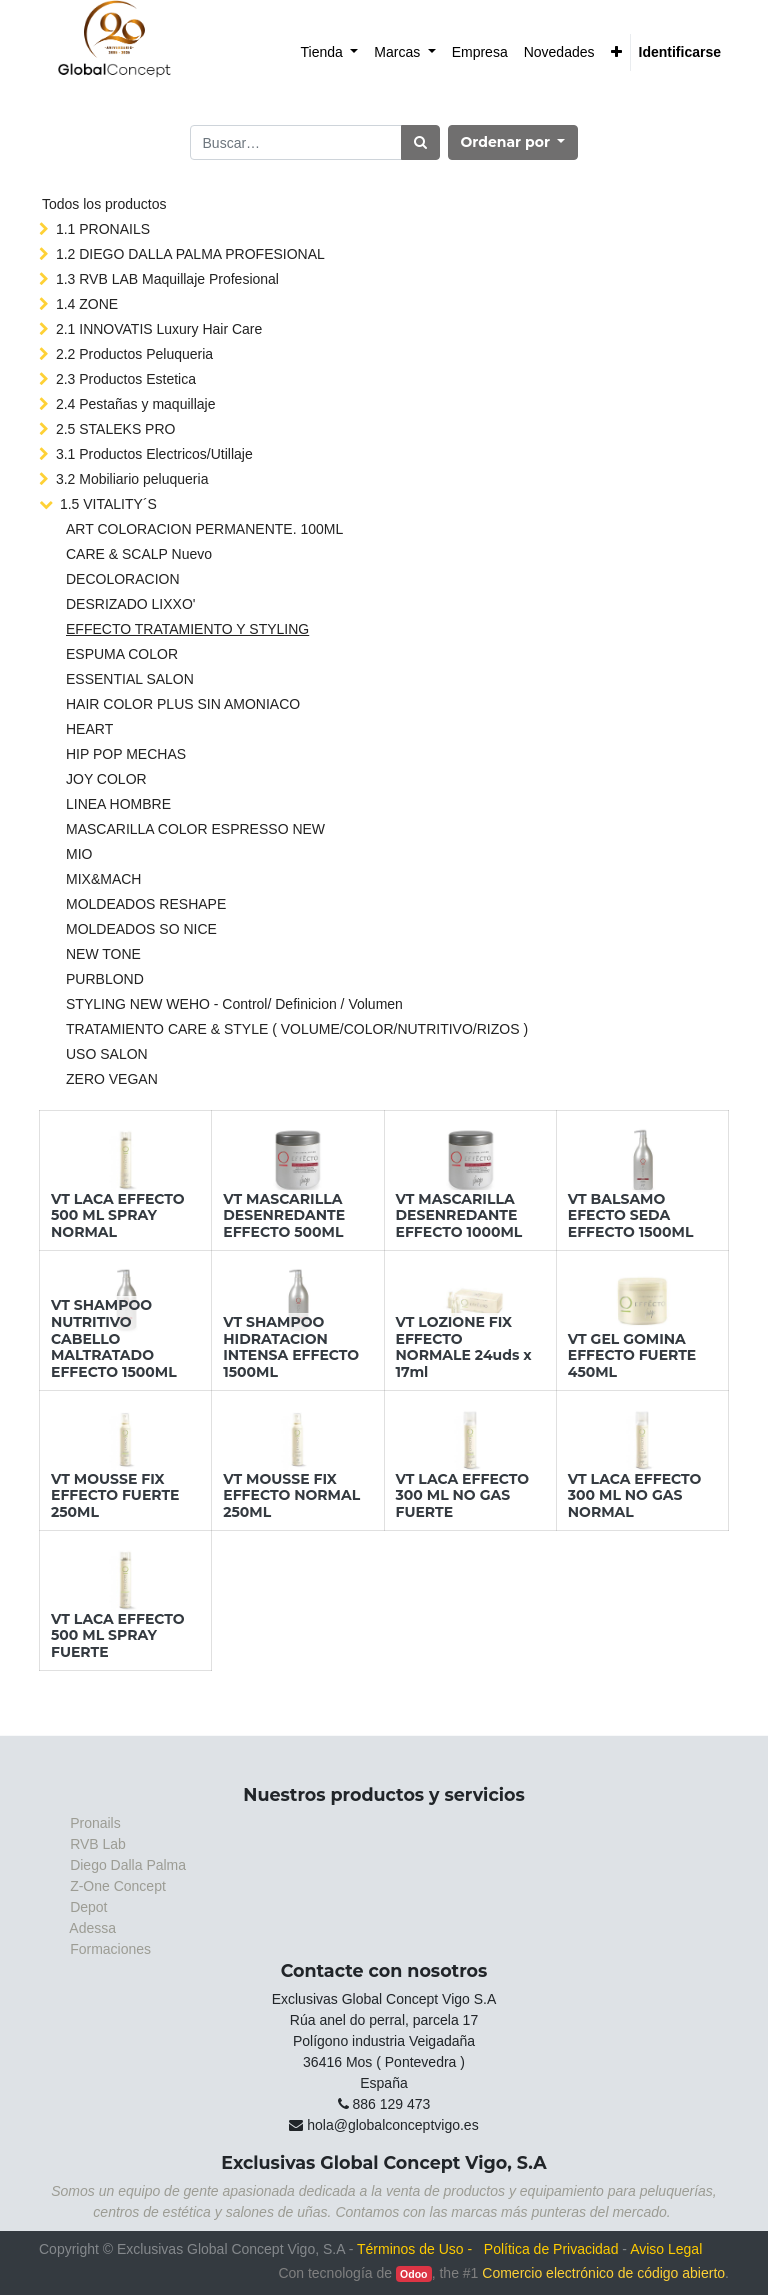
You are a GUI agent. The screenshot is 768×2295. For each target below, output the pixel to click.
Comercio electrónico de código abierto (603, 2273)
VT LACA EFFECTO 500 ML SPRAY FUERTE (118, 1636)
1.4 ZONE (87, 304)
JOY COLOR (106, 779)
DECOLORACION (123, 579)
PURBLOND (105, 979)
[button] (616, 52)
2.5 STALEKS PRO (116, 429)
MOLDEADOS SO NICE (141, 929)
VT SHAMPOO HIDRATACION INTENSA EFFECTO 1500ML (291, 1347)
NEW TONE (103, 954)
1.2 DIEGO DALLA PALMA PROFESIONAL (190, 254)
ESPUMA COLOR (122, 654)
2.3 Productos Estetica (126, 379)
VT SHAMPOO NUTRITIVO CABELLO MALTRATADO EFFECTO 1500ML (114, 1338)
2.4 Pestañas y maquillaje (136, 404)
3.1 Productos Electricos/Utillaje (154, 454)
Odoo (413, 2274)
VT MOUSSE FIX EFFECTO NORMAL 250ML (291, 1496)
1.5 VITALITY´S (108, 504)
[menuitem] (330, 52)
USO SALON (107, 1054)
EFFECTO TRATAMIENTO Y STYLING (187, 629)
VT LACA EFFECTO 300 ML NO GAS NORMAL (635, 1496)
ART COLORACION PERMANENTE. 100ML (204, 529)
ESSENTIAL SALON (130, 679)
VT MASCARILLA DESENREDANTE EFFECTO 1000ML (459, 1216)
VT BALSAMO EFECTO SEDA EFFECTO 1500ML (631, 1216)
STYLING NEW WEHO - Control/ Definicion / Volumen (234, 1004)
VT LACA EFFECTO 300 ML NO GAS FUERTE (463, 1496)
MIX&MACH (103, 879)
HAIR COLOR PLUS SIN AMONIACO (183, 704)
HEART (89, 729)
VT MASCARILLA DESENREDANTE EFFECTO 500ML (284, 1216)
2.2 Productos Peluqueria (134, 354)
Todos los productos (104, 204)
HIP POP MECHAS (126, 754)
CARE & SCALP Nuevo (139, 554)
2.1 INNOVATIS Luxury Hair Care (159, 329)
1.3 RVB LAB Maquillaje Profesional (167, 279)
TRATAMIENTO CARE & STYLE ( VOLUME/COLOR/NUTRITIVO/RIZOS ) (297, 1029)
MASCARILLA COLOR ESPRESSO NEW (195, 829)
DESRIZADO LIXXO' (130, 604)
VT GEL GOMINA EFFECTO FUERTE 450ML (632, 1356)
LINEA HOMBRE (118, 804)
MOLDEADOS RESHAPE (146, 904)
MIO (79, 854)
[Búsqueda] (420, 142)
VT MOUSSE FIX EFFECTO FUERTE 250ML (115, 1496)
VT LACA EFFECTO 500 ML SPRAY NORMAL (118, 1216)
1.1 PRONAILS (103, 229)
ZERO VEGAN (112, 1079)
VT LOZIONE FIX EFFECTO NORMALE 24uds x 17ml (464, 1347)
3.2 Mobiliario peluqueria (132, 479)
